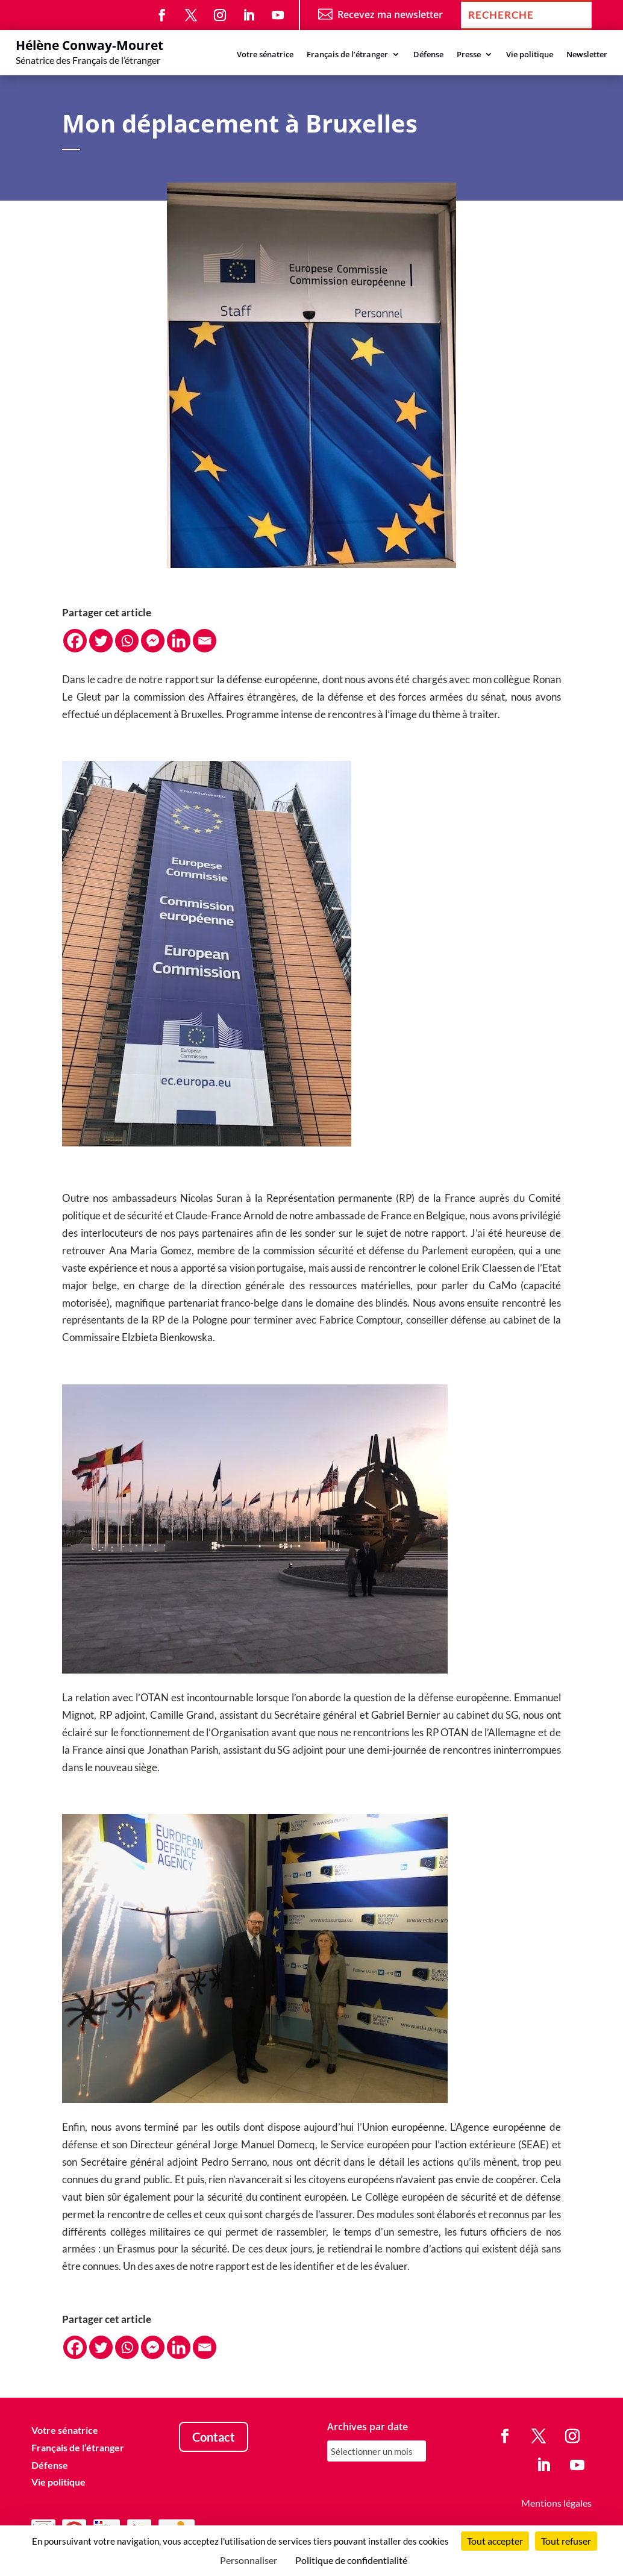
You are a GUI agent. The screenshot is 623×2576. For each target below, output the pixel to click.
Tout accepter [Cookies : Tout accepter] (495, 2540)
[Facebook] (75, 640)
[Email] (204, 640)
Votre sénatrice (265, 55)
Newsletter (586, 55)
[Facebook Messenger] (152, 640)
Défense (428, 55)
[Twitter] (101, 640)
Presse (469, 55)
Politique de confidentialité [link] (351, 2560)
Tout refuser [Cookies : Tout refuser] (566, 2540)
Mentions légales (556, 2503)
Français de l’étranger (347, 55)
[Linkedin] (178, 640)
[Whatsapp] (127, 640)
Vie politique (529, 55)
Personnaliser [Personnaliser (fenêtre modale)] (248, 2560)
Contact (213, 2437)
